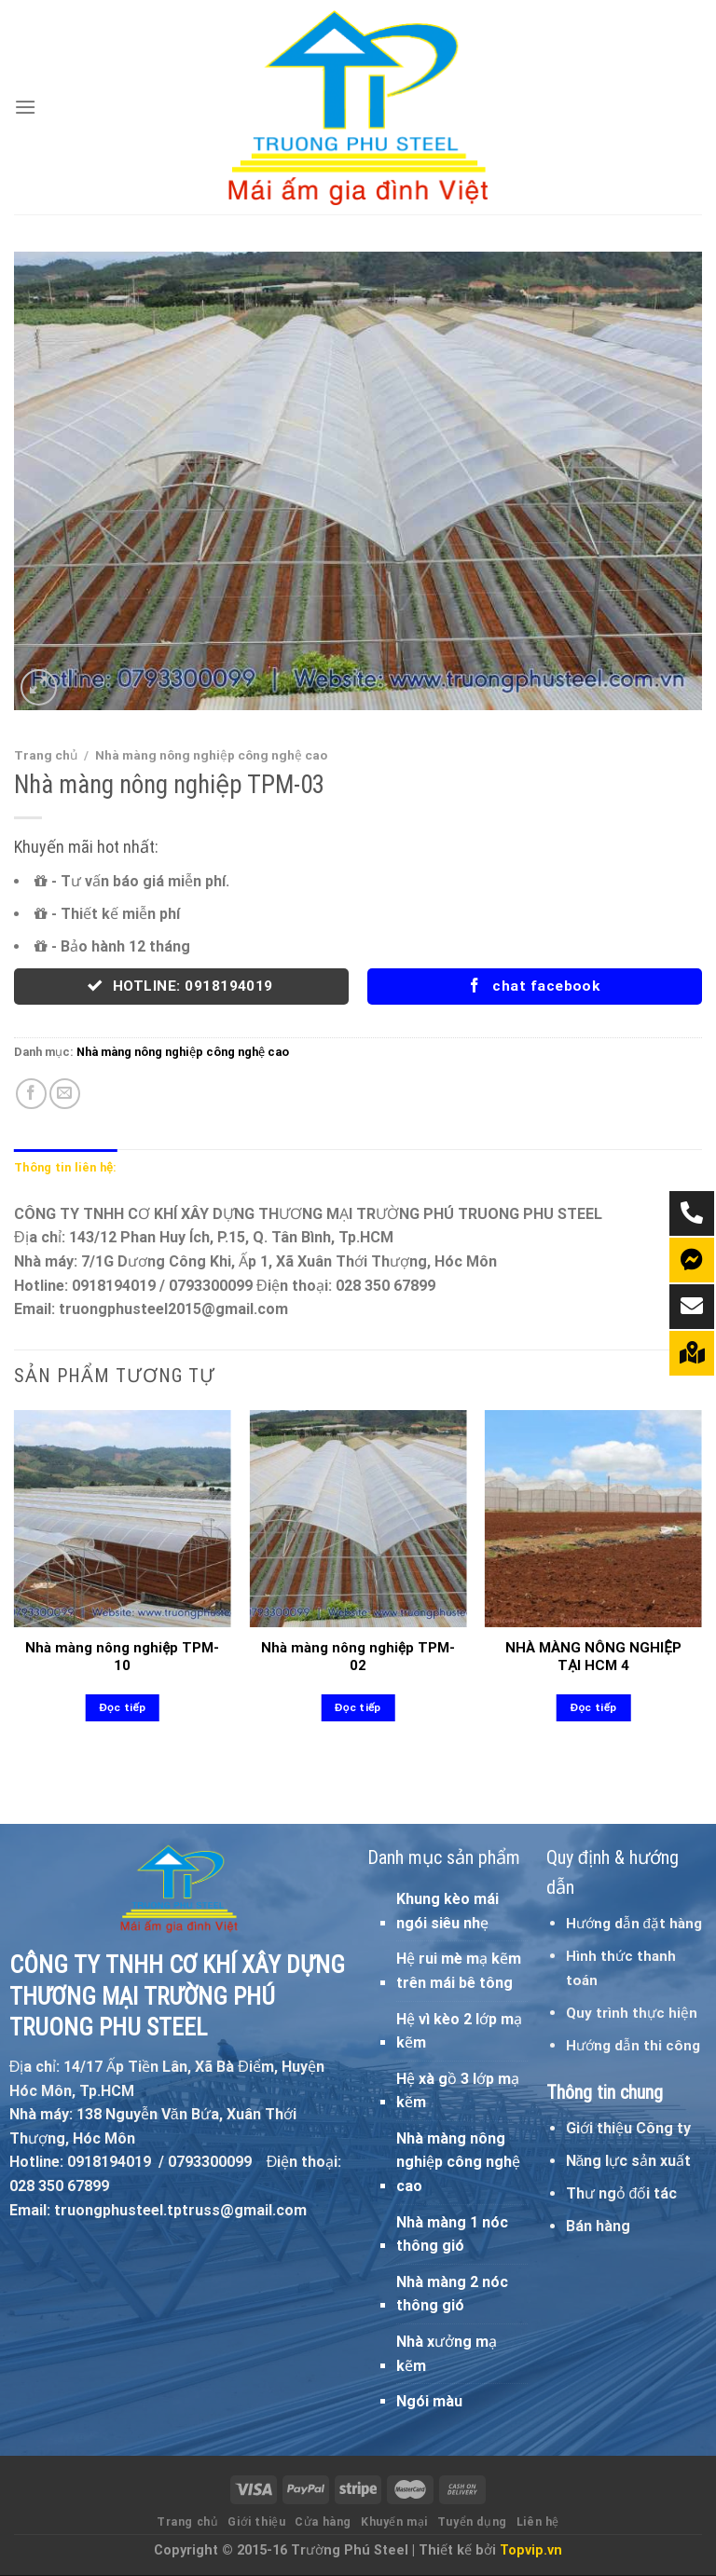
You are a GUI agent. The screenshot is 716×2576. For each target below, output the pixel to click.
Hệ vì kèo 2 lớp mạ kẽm (459, 2031)
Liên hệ (537, 2521)
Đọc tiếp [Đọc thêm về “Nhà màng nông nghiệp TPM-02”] (358, 1707)
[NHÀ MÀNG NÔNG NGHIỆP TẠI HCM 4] (593, 1518)
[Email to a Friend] (64, 1093)
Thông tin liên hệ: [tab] (65, 1167)
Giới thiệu (256, 2521)
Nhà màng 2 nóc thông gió (452, 2294)
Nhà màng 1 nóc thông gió (452, 2234)
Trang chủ (45, 754)
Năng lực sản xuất (629, 2161)
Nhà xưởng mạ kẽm (446, 2354)
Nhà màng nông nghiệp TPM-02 (358, 1657)
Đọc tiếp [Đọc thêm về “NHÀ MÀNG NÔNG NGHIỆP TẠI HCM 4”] (594, 1707)
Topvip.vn (531, 2550)
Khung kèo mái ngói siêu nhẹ (447, 1911)
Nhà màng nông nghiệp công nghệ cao (211, 754)
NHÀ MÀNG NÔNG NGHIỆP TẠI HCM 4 (593, 1657)
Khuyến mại (394, 2521)
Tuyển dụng (472, 2521)
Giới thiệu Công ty (628, 2128)
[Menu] (25, 107)
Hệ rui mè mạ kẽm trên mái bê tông (458, 1971)
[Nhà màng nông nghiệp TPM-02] (357, 1518)
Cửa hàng (323, 2521)
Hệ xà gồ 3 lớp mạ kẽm (457, 2091)
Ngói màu (429, 2401)
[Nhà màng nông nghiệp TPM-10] (122, 1518)
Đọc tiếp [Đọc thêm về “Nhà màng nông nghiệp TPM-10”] (122, 1707)
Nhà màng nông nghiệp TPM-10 (122, 1657)
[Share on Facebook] (31, 1093)
